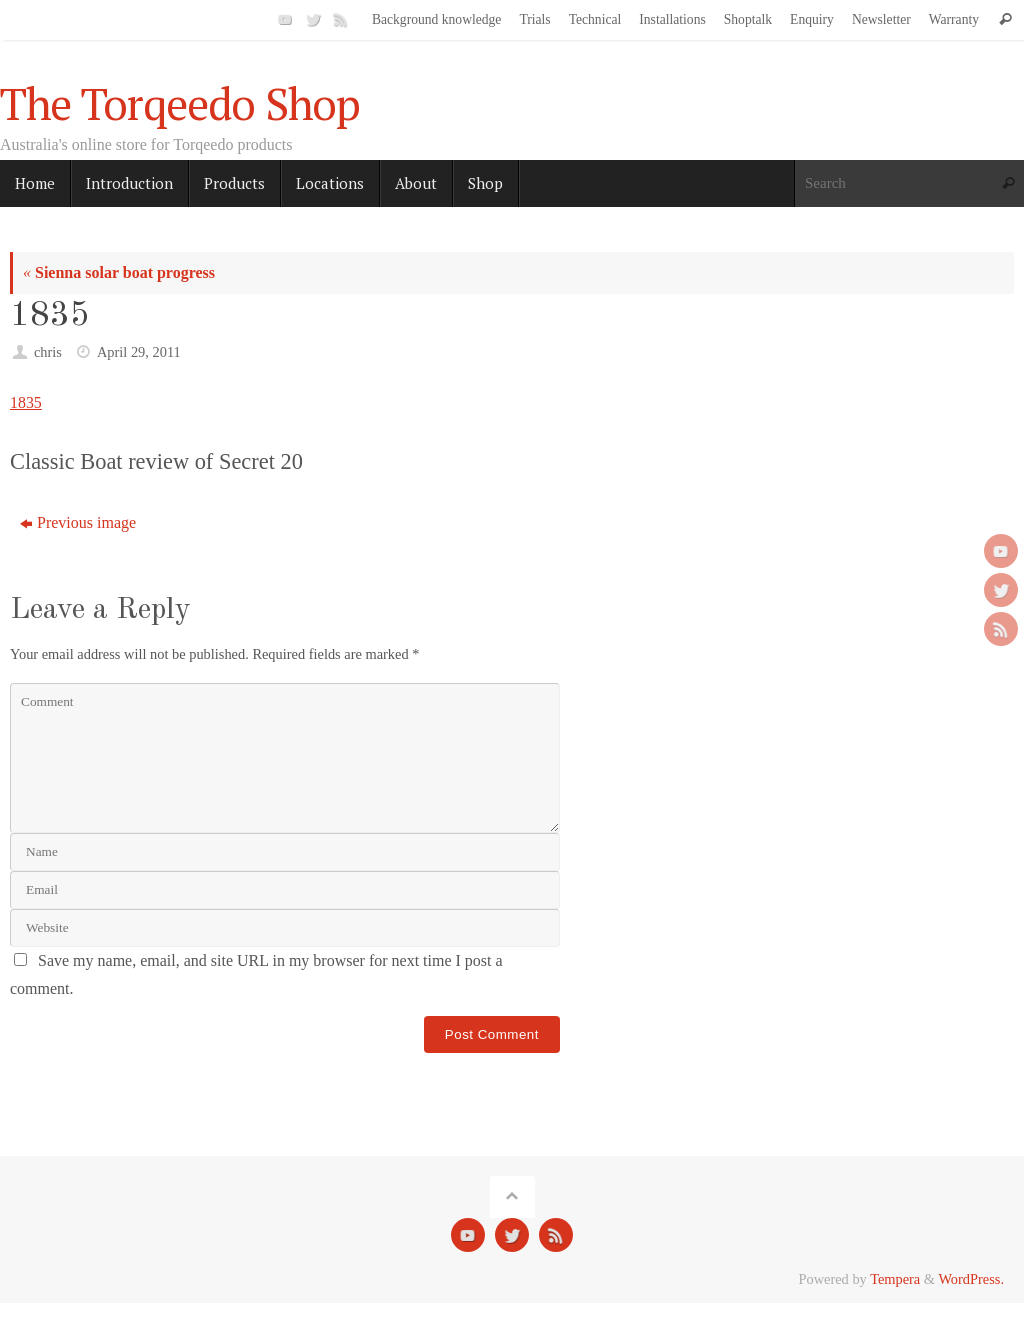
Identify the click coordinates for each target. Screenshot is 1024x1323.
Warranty (954, 19)
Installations (672, 19)
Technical (595, 19)
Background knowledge (437, 19)
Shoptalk (748, 19)
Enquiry (812, 19)
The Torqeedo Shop (180, 104)
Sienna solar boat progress (119, 272)
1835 (26, 402)
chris (48, 352)
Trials (534, 19)
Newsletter (881, 19)
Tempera (895, 1279)
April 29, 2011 (139, 352)
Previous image (78, 522)
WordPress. (971, 1279)
